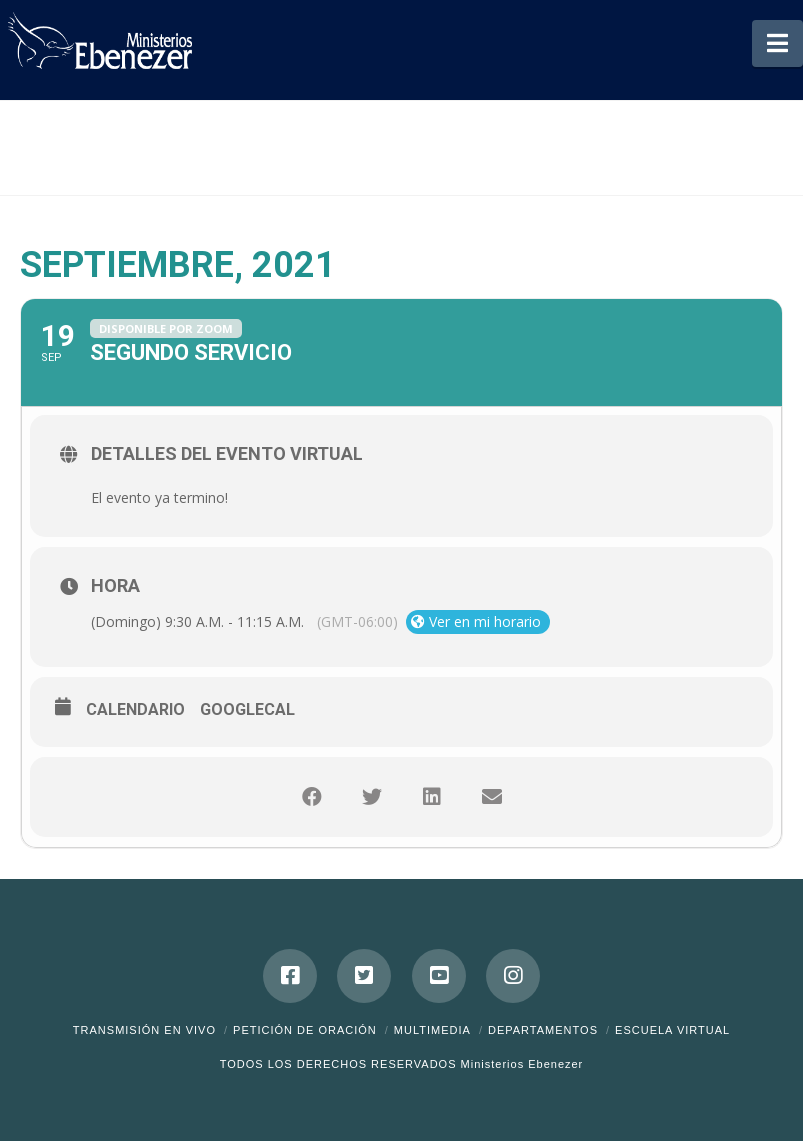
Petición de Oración (305, 1030)
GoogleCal (247, 709)
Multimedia (432, 1030)
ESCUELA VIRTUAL (672, 1030)
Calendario (135, 709)
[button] (777, 43)
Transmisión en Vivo (144, 1030)
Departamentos (543, 1030)
